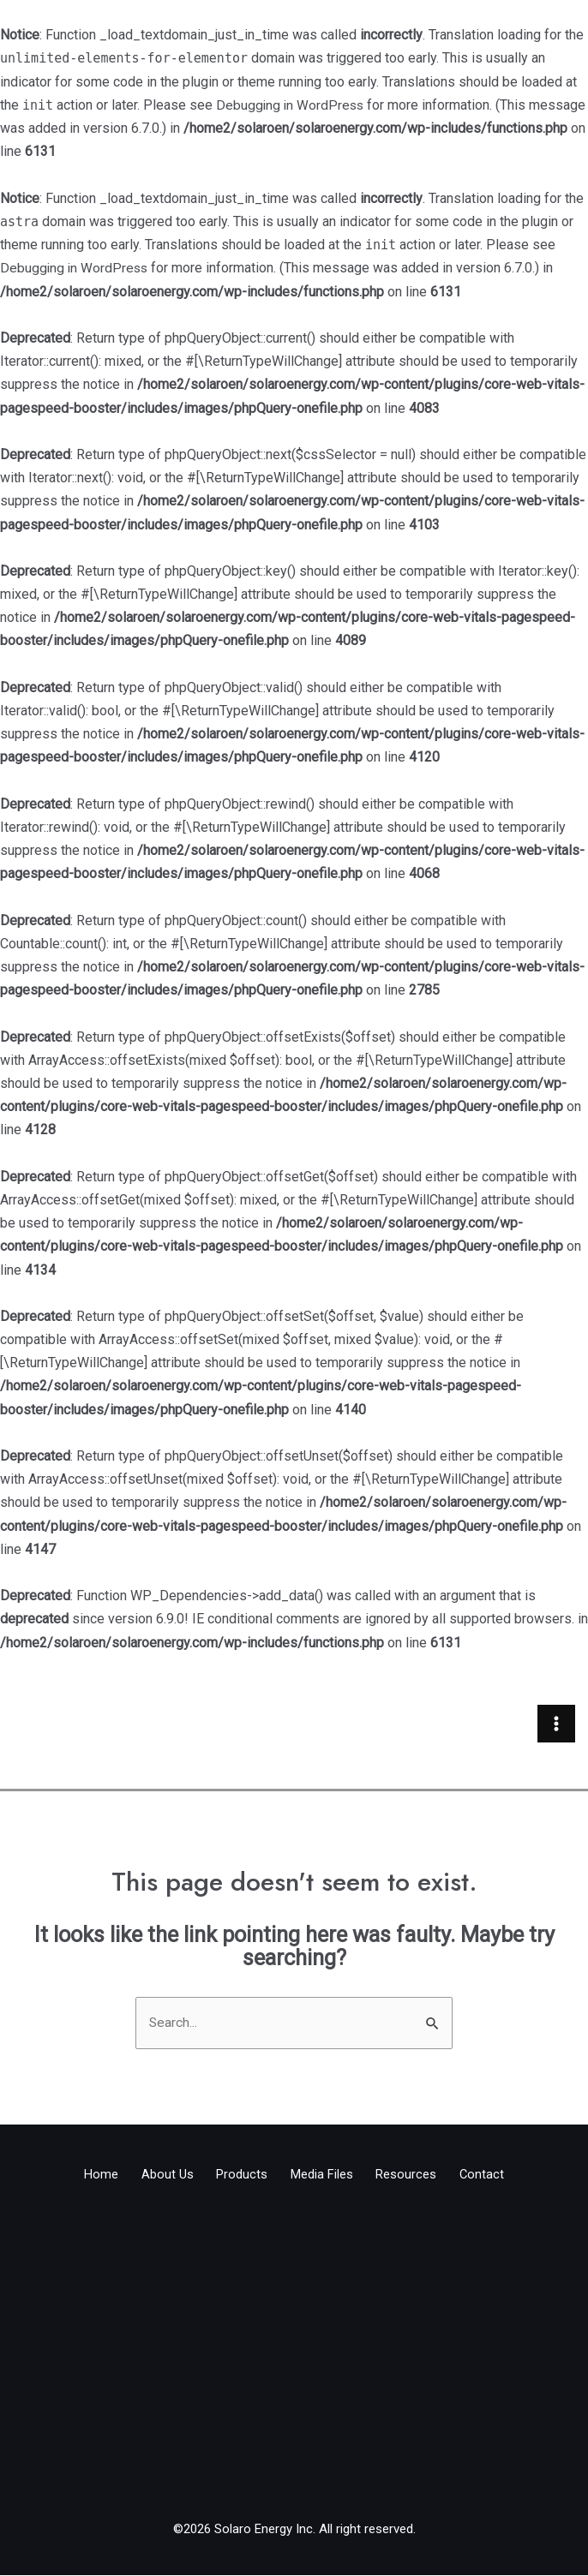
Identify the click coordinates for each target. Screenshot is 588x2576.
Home (72, 2177)
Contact (510, 2177)
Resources (423, 2177)
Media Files (327, 2177)
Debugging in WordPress (291, 105)
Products (235, 2177)
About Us (149, 2177)
